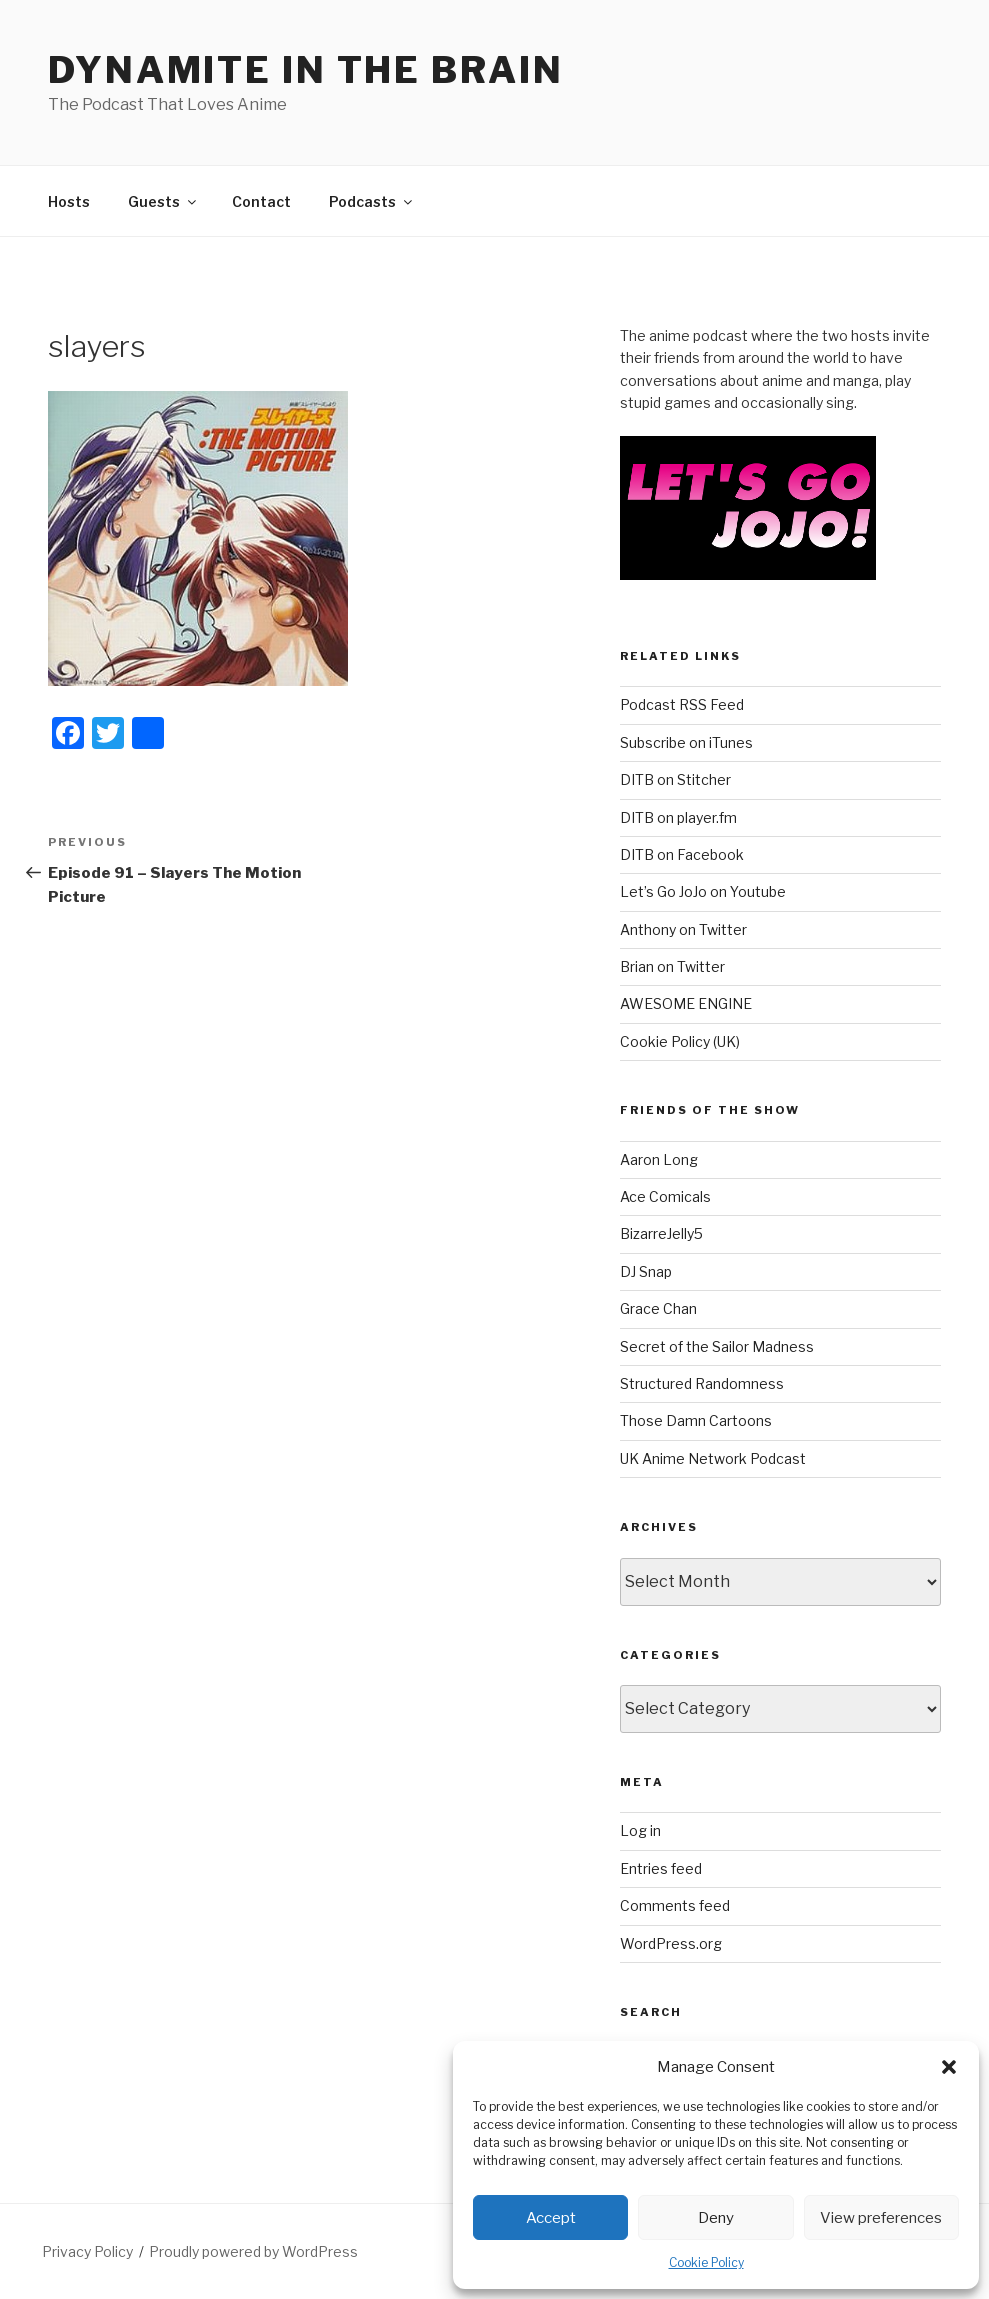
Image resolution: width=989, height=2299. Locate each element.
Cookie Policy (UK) (680, 1041)
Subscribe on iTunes (686, 742)
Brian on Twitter (672, 966)
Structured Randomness (702, 1383)
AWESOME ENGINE (686, 1003)
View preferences (881, 2218)
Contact (261, 201)
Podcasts (372, 201)
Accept (551, 2218)
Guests (163, 201)
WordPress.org (671, 1943)
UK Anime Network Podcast (713, 1458)
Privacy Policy (87, 2251)
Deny (716, 2218)
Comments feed (675, 1905)
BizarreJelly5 (661, 1233)
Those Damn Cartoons (696, 1420)
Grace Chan (658, 1308)
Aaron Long (659, 1159)
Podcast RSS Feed (682, 704)
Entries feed (661, 1868)
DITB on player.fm (678, 817)
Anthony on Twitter (683, 929)
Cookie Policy (706, 2262)
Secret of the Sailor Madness (717, 1346)
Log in (640, 1830)
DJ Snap (646, 1271)
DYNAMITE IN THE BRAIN (305, 70)
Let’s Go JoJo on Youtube (703, 891)
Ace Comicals (665, 1196)
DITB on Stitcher (675, 779)
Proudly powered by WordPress (253, 2251)
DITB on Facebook (682, 854)
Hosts (69, 201)
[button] (949, 2067)
